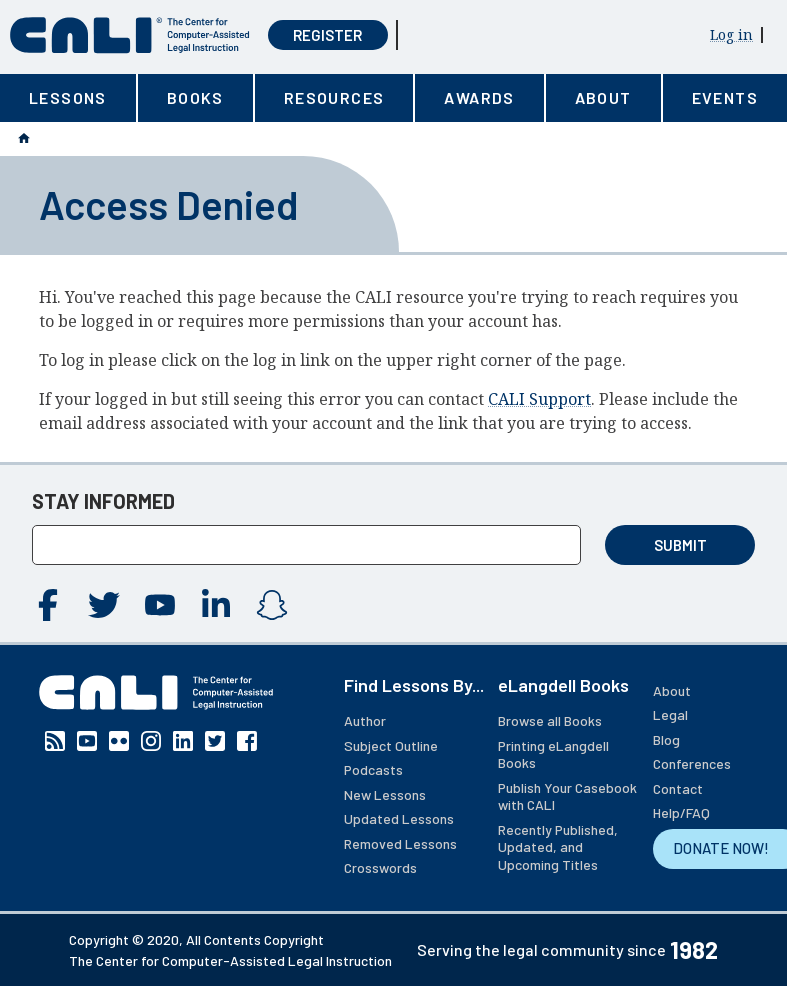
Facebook (48, 605)
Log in (731, 34)
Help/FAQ (681, 812)
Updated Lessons (399, 818)
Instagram (272, 605)
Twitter (104, 605)
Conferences (692, 763)
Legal (670, 714)
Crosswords (380, 867)
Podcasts (373, 769)
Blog (666, 739)
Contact (678, 788)
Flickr (119, 741)
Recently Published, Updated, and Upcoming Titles (558, 847)
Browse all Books (550, 720)
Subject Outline (391, 745)
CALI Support (539, 399)
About (672, 690)
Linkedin (216, 605)
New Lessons (385, 794)
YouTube (160, 605)
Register (327, 35)
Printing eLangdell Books (553, 754)
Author (365, 720)
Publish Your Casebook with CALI (567, 796)
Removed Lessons (400, 843)
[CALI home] (130, 35)
